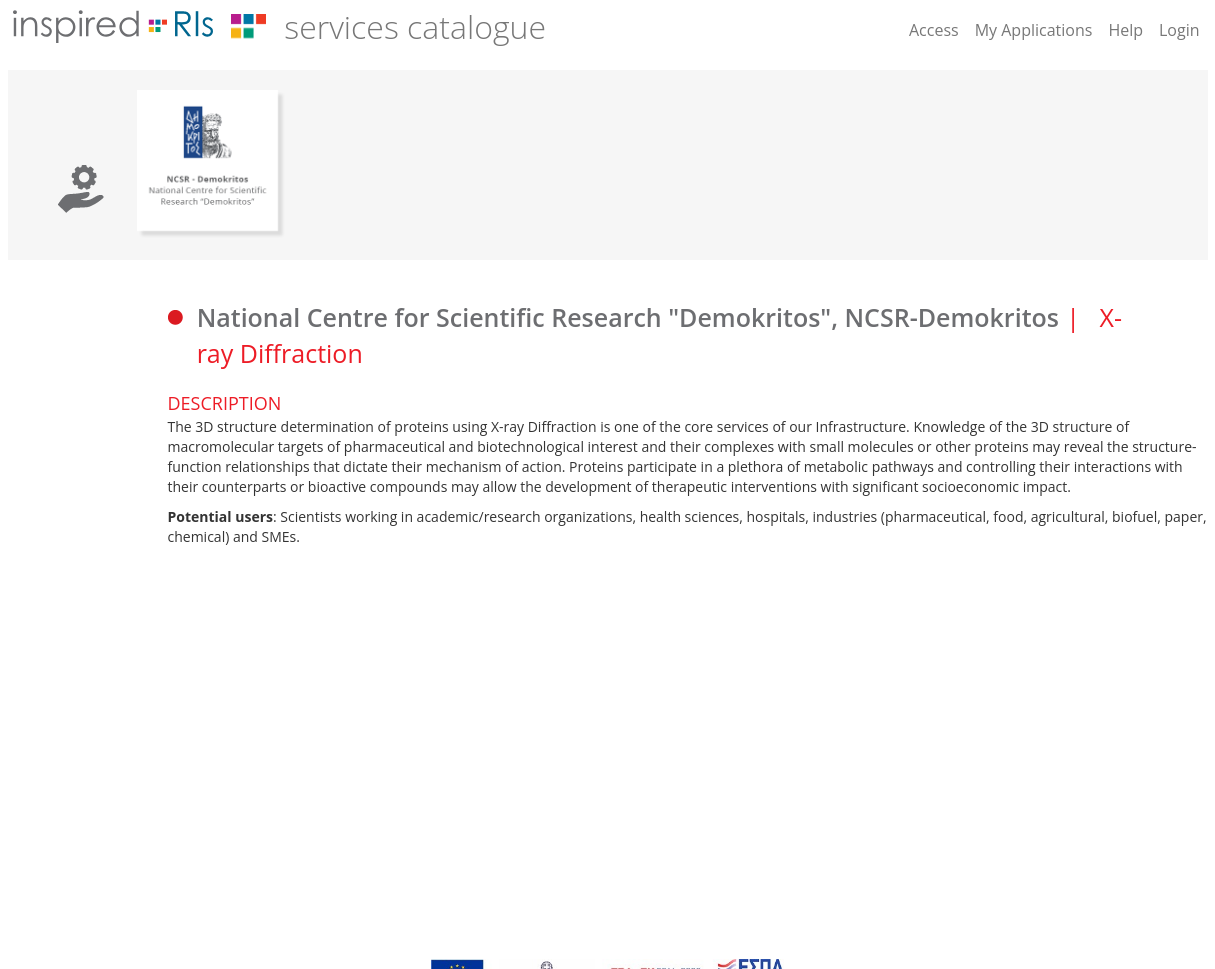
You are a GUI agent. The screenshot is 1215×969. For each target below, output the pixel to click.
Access (934, 30)
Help (1125, 30)
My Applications (1034, 30)
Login (1179, 30)
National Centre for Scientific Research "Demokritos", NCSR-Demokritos (628, 317)
